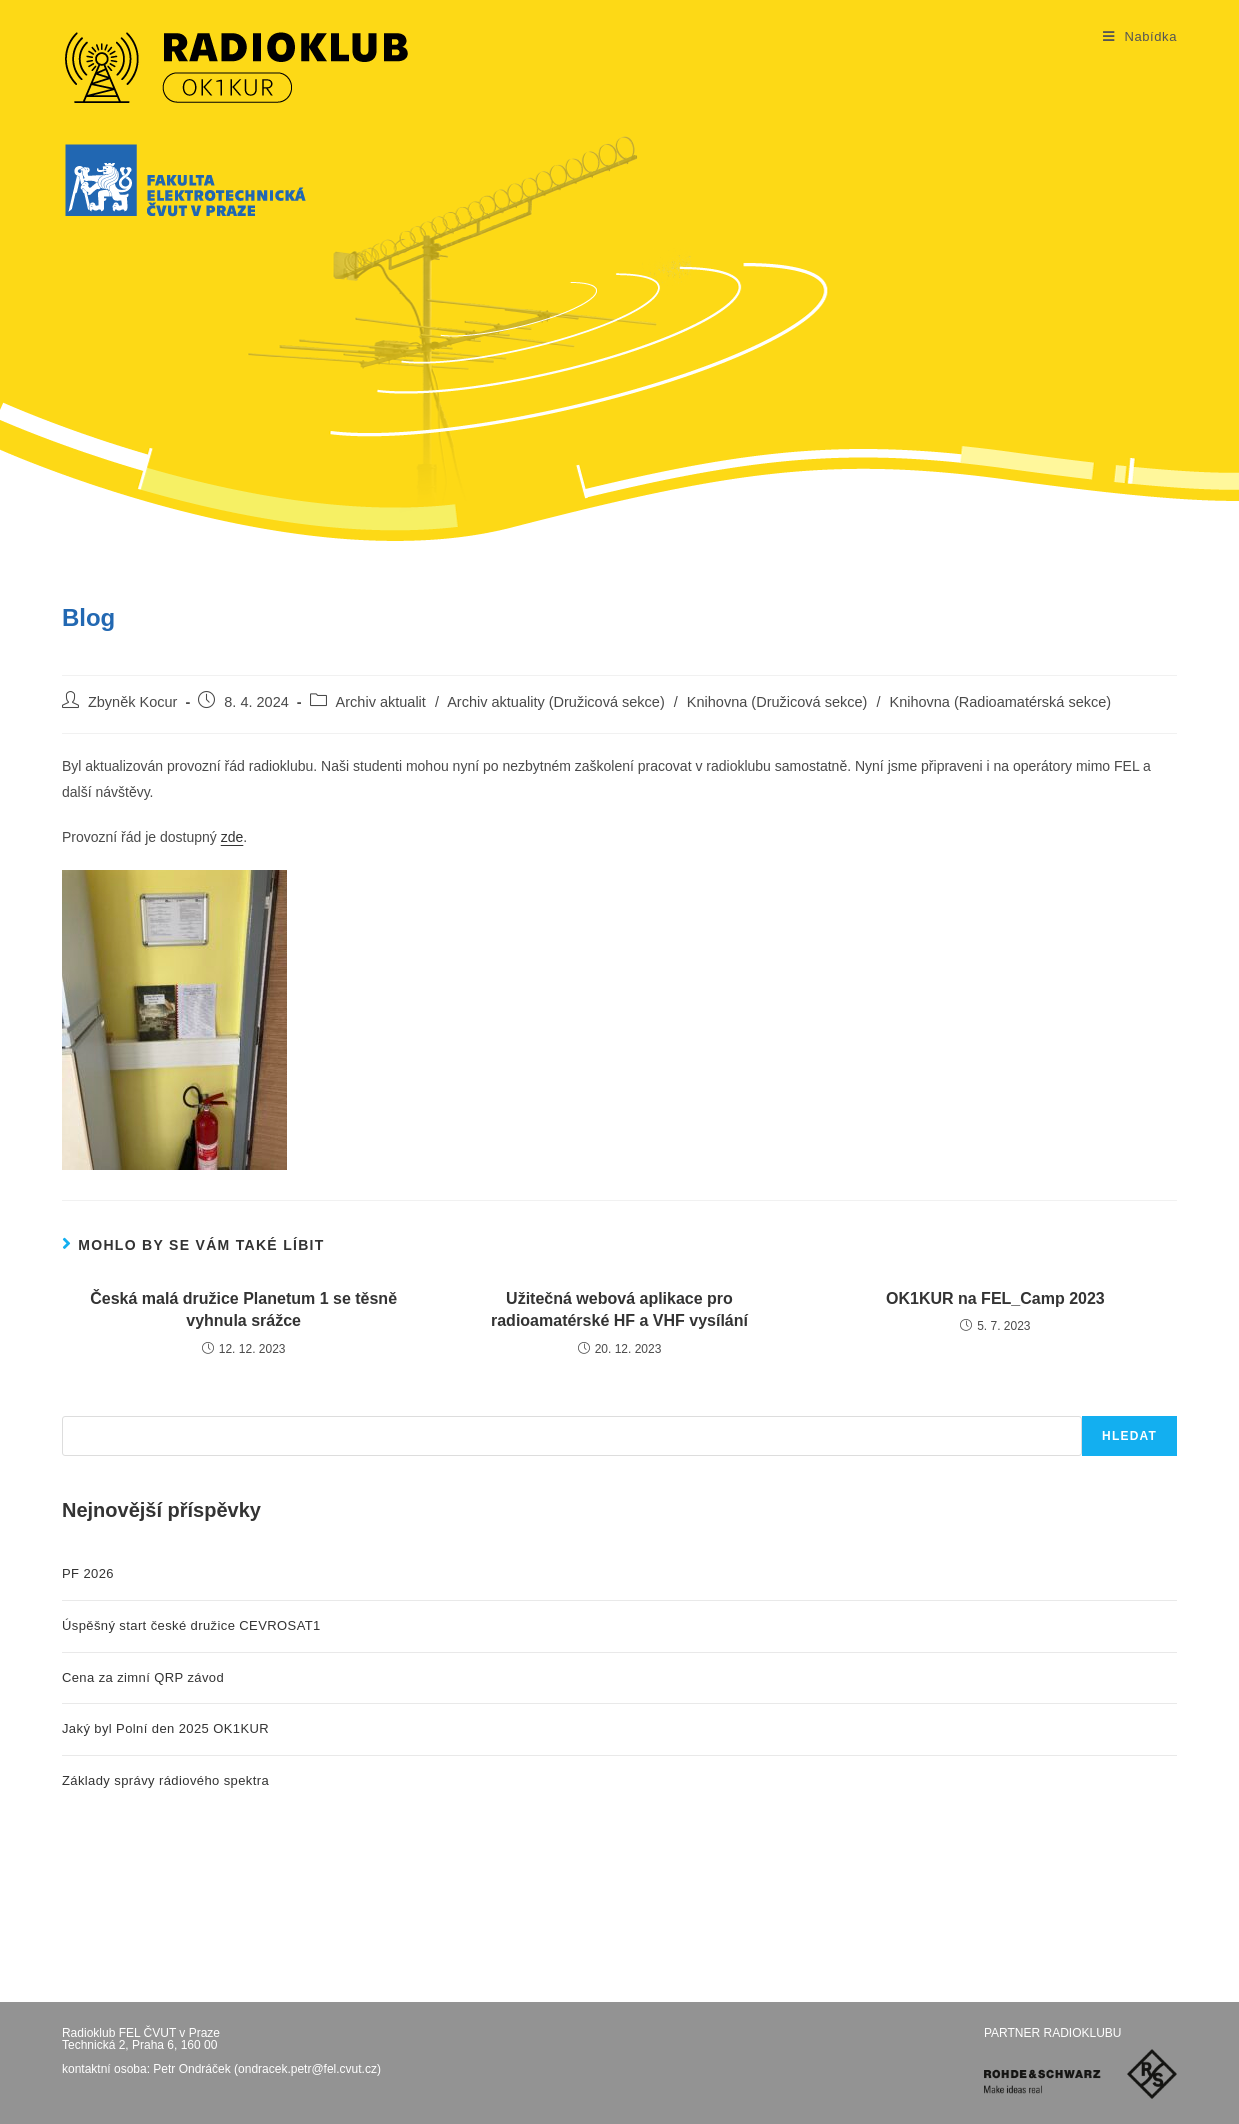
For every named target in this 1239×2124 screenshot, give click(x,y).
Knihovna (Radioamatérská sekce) (1000, 702)
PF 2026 (88, 1573)
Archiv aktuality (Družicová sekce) (556, 702)
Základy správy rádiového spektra (165, 1780)
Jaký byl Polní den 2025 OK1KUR (165, 1728)
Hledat (1129, 1436)
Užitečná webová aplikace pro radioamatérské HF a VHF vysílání (619, 1309)
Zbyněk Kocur (132, 702)
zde (232, 837)
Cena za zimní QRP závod (143, 1677)
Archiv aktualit (381, 702)
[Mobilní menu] (1140, 37)
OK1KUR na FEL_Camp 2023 (995, 1298)
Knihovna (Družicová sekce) (777, 702)
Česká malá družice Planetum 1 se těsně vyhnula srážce (243, 1309)
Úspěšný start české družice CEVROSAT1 (191, 1625)
